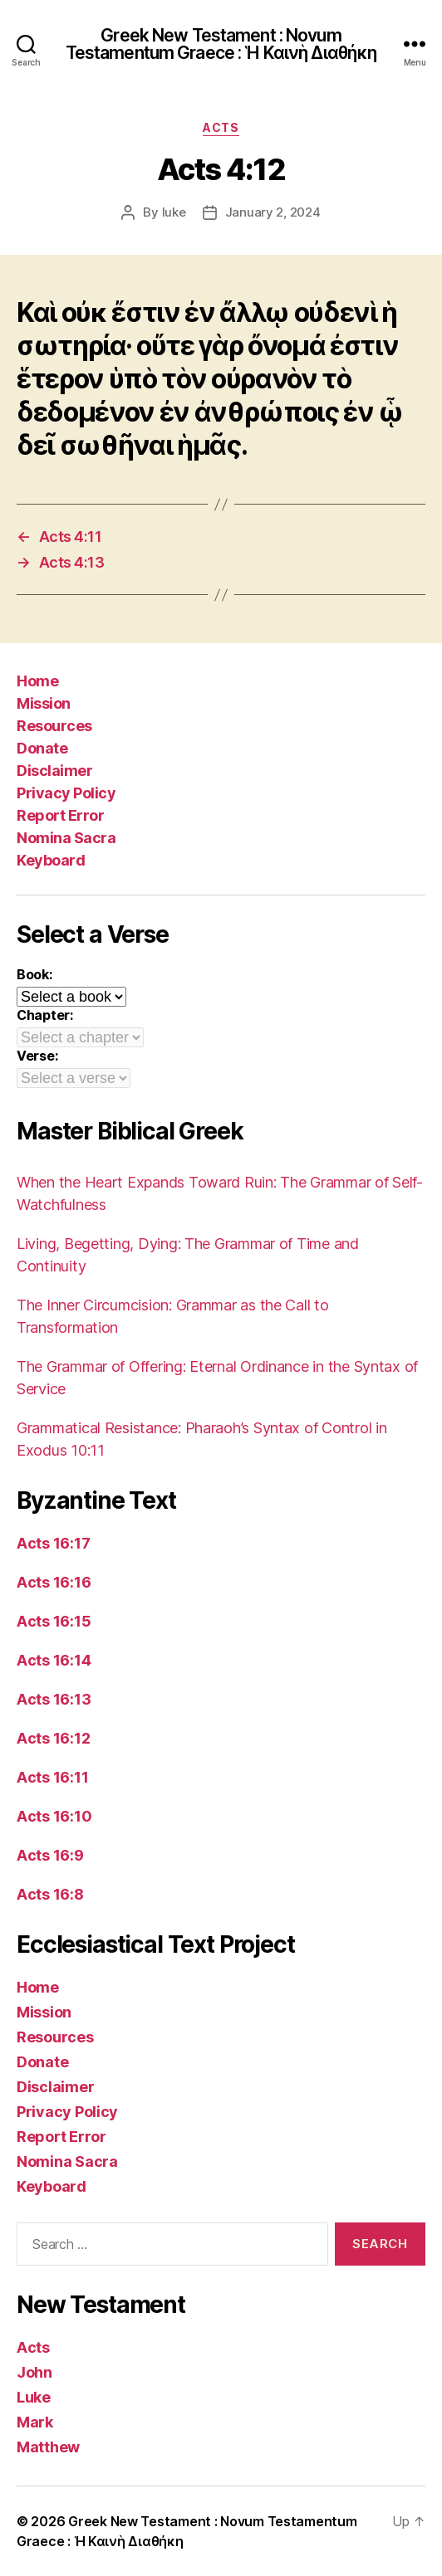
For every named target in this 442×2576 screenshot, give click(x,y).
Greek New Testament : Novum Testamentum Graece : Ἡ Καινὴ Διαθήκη (221, 44)
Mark (35, 2422)
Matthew (48, 2447)
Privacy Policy (66, 793)
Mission (44, 703)
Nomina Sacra (66, 837)
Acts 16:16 (54, 1582)
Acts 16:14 (54, 1660)
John (34, 2372)
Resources (54, 725)
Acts (220, 127)
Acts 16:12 (53, 1738)
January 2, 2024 (273, 212)
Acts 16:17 (53, 1543)
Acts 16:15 (54, 1621)
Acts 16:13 (54, 1699)
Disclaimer (54, 770)
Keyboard (51, 860)
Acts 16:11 (52, 1777)
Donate (42, 748)
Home (37, 681)
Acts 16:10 (54, 1816)
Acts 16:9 (50, 1855)
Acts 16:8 (50, 1894)
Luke (34, 2397)
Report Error (60, 815)
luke (174, 212)
